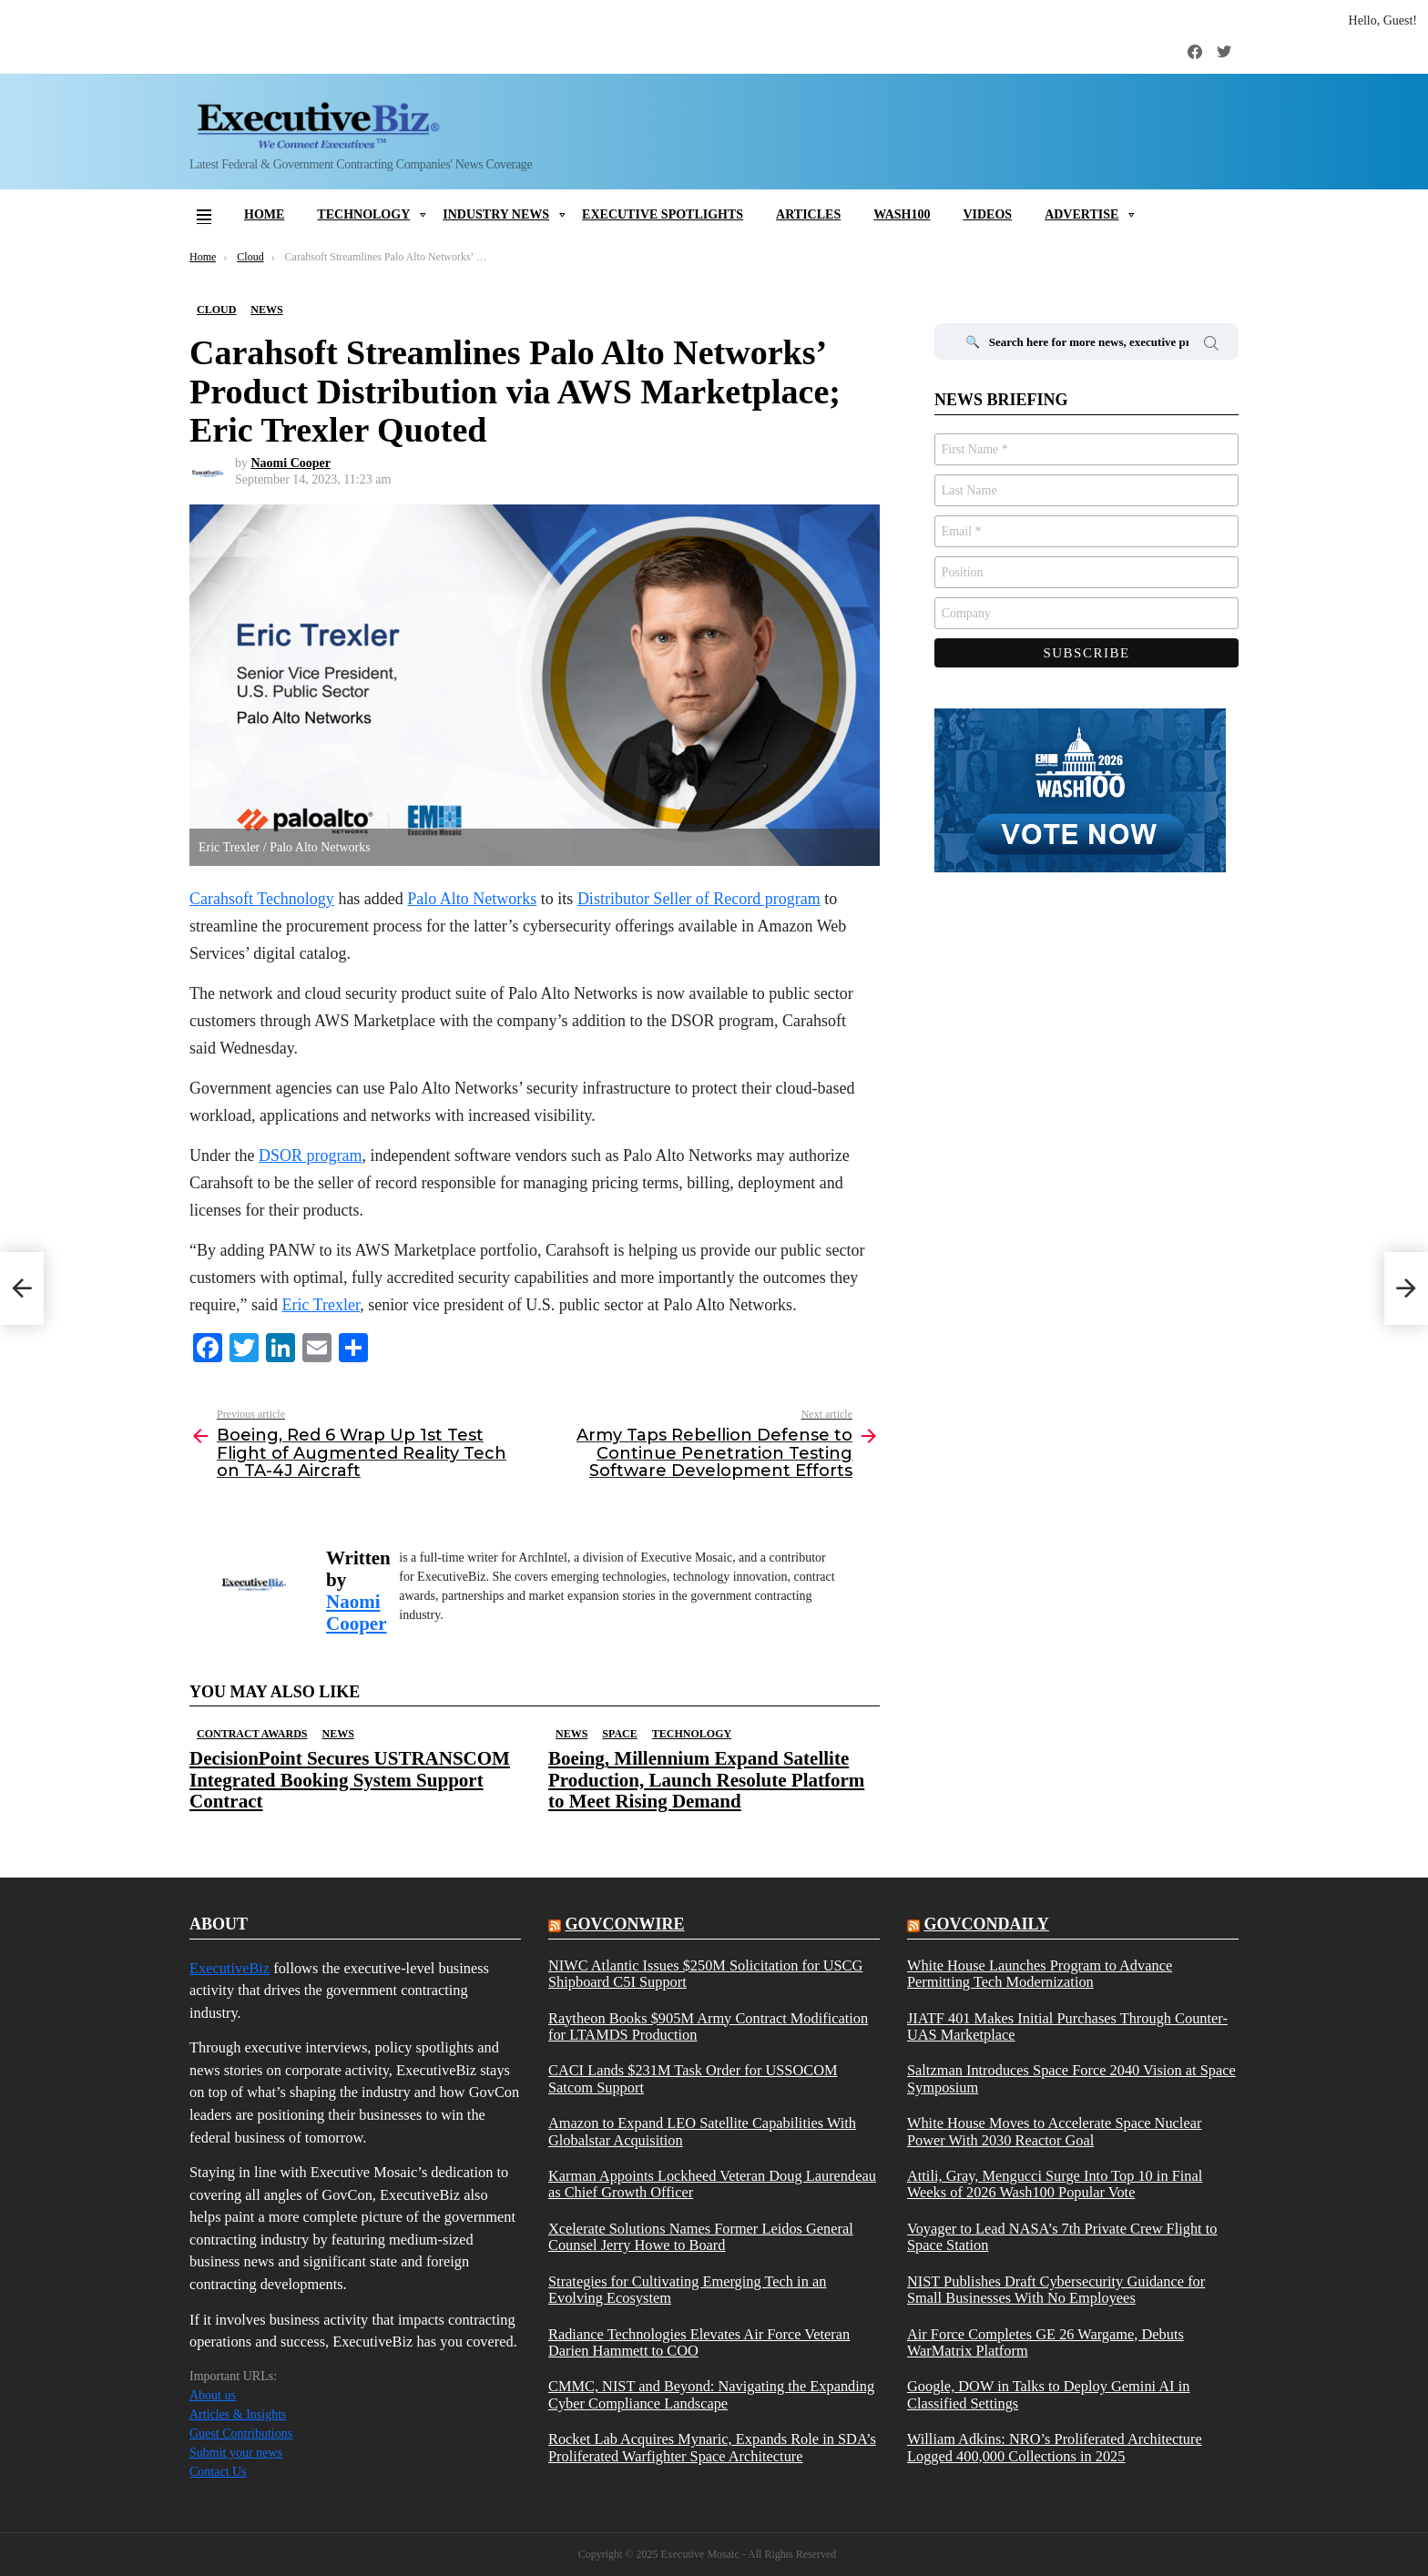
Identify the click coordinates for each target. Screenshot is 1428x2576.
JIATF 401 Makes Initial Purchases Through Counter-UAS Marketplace (1067, 2027)
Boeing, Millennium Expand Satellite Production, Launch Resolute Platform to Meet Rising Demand (706, 1779)
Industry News (496, 214)
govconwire (624, 1924)
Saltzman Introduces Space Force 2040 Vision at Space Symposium (1071, 2078)
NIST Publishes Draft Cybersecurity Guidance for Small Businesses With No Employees (1056, 2290)
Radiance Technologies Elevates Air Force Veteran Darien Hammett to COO (699, 2343)
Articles (808, 214)
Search (1211, 346)
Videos (987, 214)
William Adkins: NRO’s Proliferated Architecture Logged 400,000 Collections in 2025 (1054, 2447)
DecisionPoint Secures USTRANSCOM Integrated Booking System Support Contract (349, 1779)
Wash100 (901, 214)
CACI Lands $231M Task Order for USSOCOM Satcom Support (693, 2078)
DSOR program (310, 1155)
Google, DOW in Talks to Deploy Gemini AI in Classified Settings (1048, 2394)
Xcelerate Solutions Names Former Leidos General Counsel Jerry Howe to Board (700, 2237)
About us (212, 2395)
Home (264, 214)
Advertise (1081, 214)
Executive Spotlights (662, 214)
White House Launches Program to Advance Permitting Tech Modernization (1039, 1974)
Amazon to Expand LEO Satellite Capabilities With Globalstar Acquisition (702, 2131)
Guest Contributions (240, 2433)
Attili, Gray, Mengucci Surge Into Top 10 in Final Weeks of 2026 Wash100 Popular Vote (1054, 2184)
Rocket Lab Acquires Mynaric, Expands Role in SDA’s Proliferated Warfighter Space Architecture (712, 2447)
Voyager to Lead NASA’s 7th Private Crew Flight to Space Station (1062, 2237)
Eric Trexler (320, 1305)
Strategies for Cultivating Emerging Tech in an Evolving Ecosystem (687, 2290)
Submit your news (235, 2452)
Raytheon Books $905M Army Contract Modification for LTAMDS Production (708, 2027)
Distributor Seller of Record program (699, 899)
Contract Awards (252, 1733)
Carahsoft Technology (261, 899)
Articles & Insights (238, 2414)
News (337, 1733)
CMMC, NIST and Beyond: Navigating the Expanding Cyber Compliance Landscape (711, 2394)
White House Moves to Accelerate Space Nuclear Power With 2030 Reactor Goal (1054, 2131)
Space (619, 1733)
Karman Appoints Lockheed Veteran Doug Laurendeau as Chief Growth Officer (712, 2184)
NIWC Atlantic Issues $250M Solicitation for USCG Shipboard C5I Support (705, 1974)
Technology (363, 214)
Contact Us (218, 2472)
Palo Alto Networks (471, 899)
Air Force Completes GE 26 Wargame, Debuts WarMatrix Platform (1045, 2343)
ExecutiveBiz (229, 1968)
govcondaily (985, 1924)
